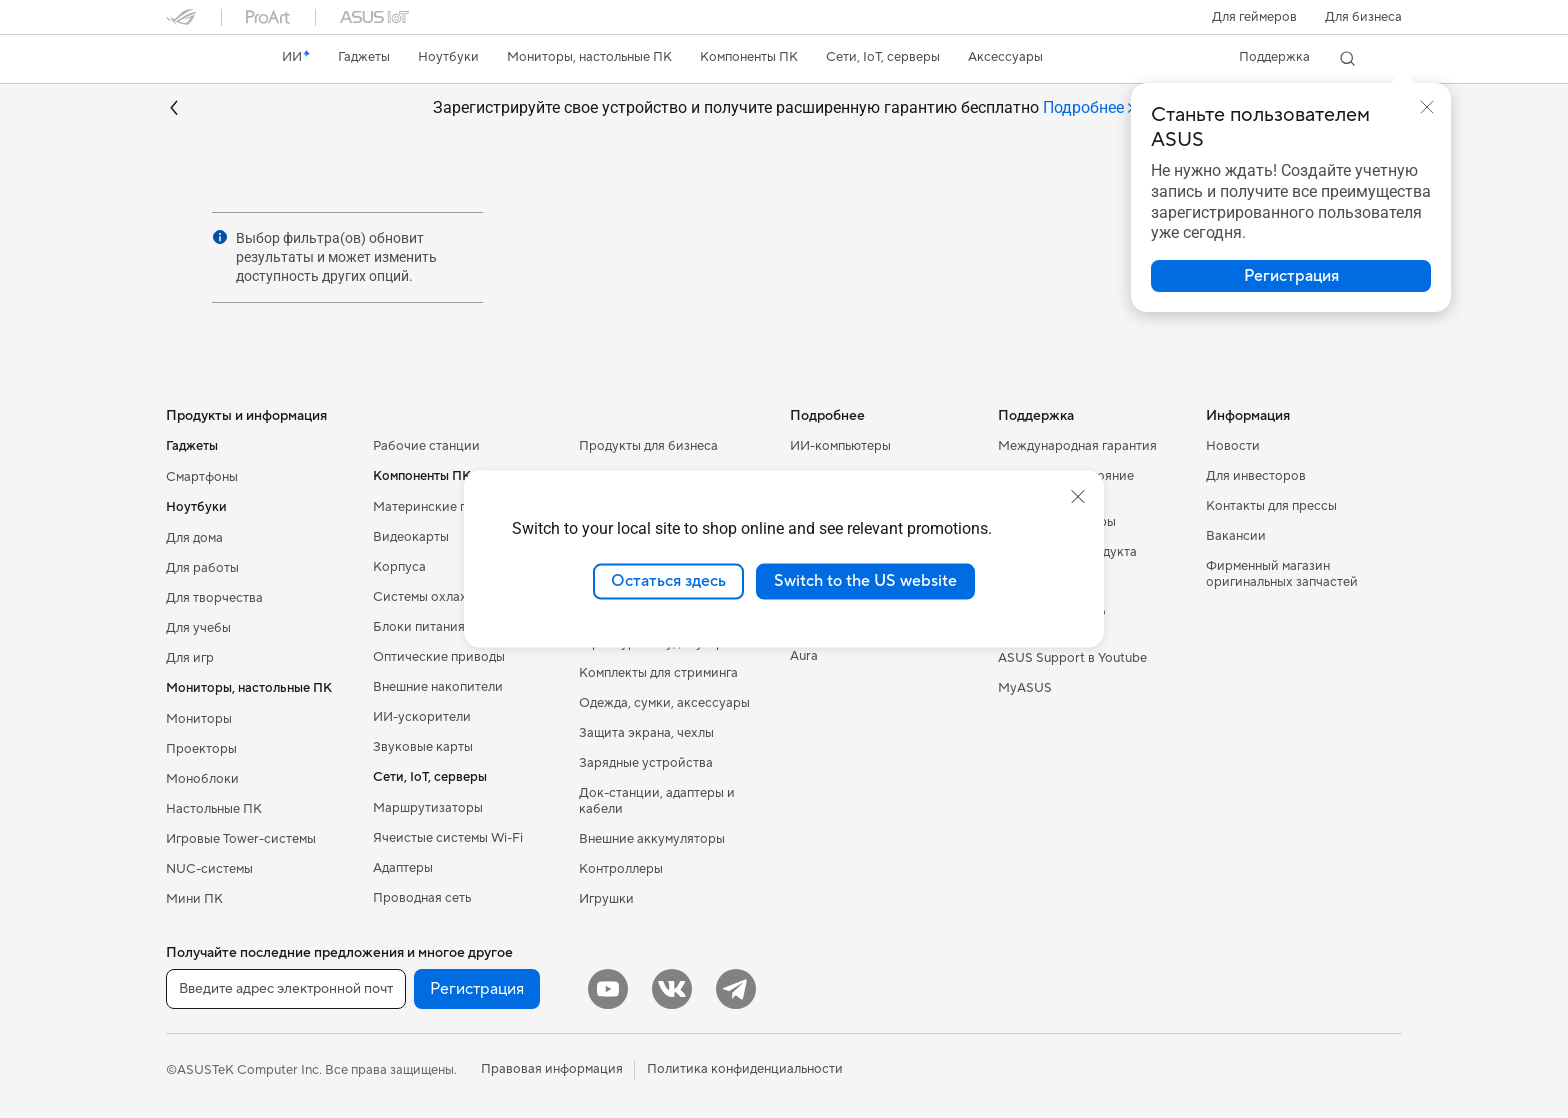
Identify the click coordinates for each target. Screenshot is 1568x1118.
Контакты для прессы (1271, 506)
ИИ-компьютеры (840, 446)
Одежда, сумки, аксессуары (664, 703)
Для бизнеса (1363, 17)
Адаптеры (403, 868)
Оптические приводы (439, 657)
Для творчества (214, 598)
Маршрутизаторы (428, 808)
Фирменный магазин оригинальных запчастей (1282, 574)
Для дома (194, 538)
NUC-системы (209, 869)
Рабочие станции (426, 446)
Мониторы (199, 719)
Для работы (202, 568)
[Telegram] (736, 989)
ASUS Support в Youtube (1072, 658)
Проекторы (201, 749)
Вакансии (1236, 536)
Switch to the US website (865, 581)
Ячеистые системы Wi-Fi (448, 838)
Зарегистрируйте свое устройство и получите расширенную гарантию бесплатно (784, 108)
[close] (1078, 497)
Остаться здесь (668, 581)
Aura (804, 656)
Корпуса (399, 567)
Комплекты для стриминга (658, 673)
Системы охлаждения (439, 597)
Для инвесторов (1256, 476)
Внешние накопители (438, 687)
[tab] (1089, 108)
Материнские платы (434, 507)
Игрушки (606, 899)
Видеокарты (411, 537)
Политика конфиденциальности (745, 1069)
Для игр (190, 658)
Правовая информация (552, 1069)
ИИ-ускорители (422, 717)
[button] (1254, 17)
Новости (1233, 446)
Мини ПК (194, 899)
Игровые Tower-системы (241, 839)
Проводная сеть (422, 898)
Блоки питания (419, 627)
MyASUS (1025, 688)
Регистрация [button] (477, 989)
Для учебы (198, 628)
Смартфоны (202, 477)
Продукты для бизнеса (648, 446)
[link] (200, 59)
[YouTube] (608, 989)
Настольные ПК (214, 809)
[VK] (672, 989)
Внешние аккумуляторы (652, 839)
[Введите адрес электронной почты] (286, 989)
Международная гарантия (1077, 446)
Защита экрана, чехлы (646, 733)
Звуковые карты (423, 747)
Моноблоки (202, 779)
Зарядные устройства (646, 763)
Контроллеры (621, 869)
